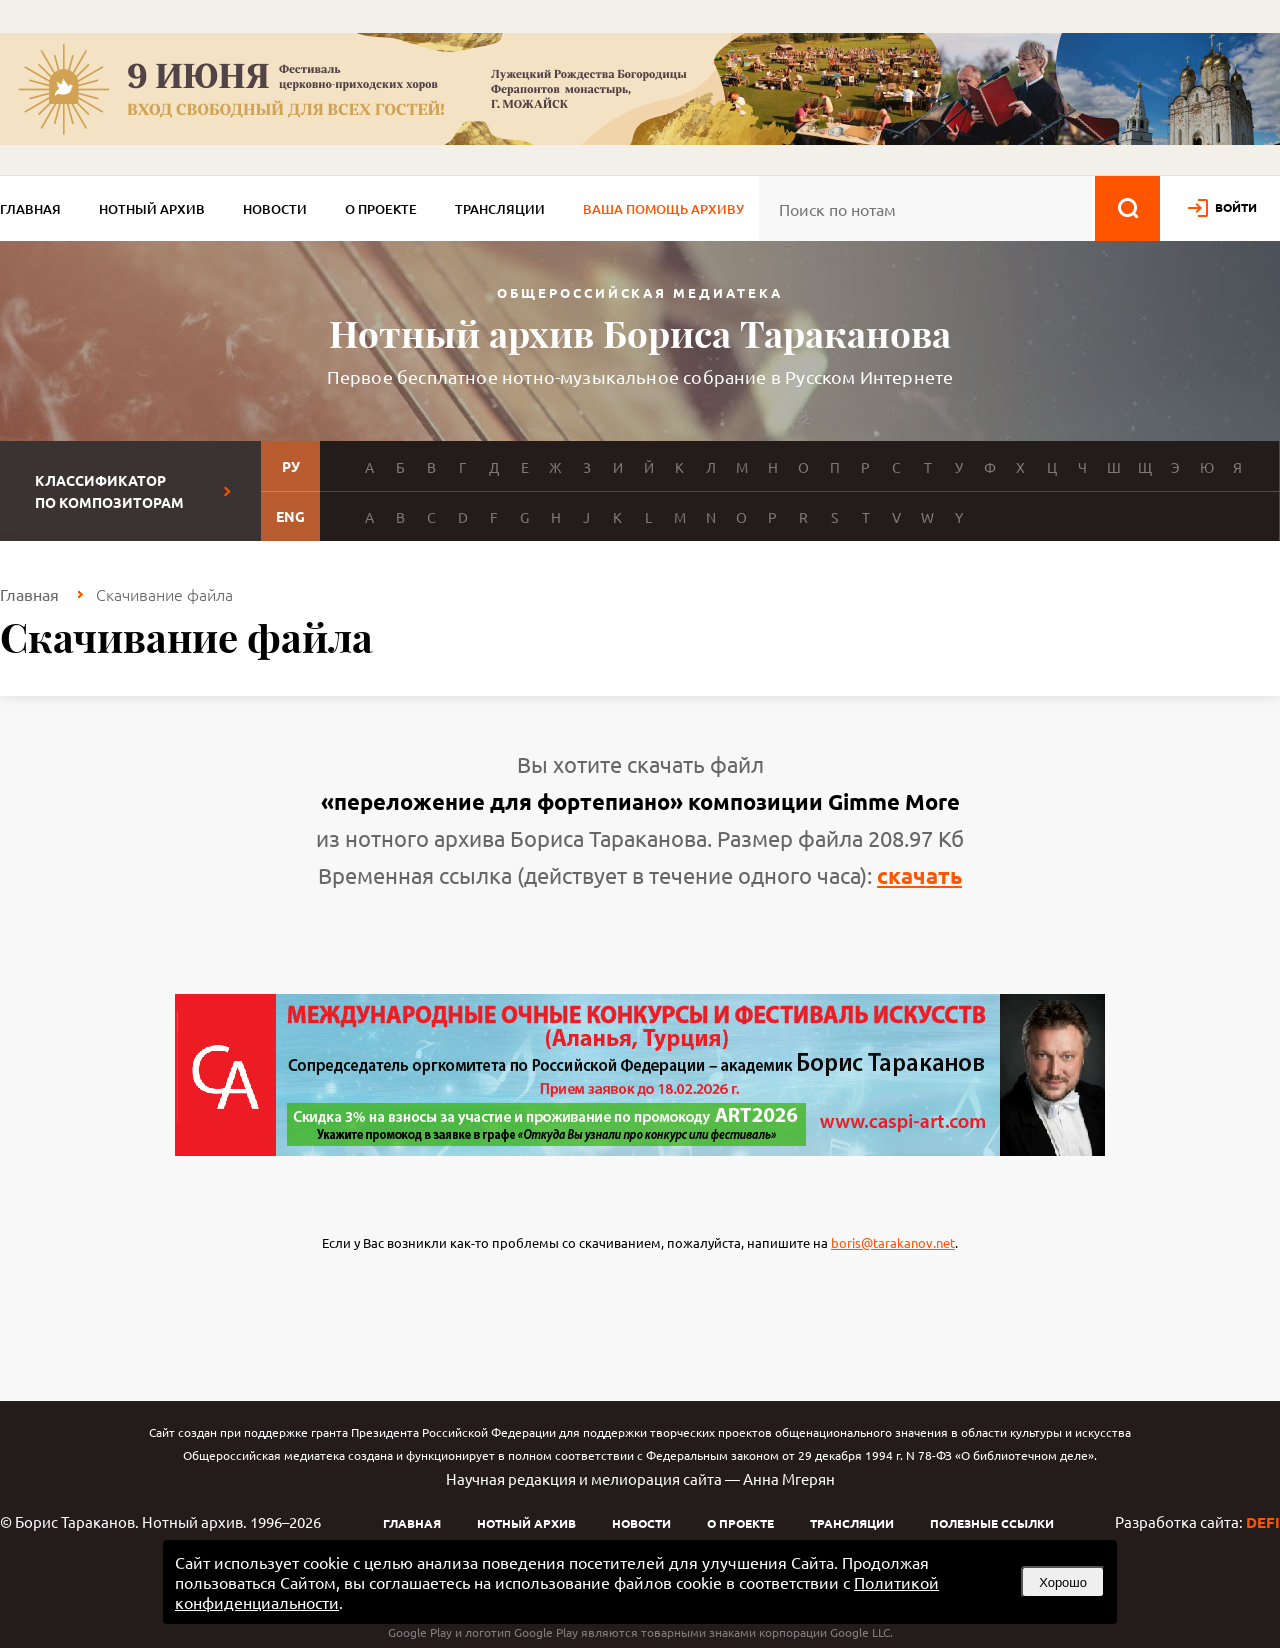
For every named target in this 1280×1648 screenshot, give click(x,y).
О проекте (381, 209)
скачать (919, 875)
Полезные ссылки (992, 1523)
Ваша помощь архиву (663, 209)
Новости (275, 209)
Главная (30, 209)
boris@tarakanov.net (893, 1242)
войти (1236, 207)
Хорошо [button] (1063, 1582)
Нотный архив (152, 209)
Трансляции (500, 209)
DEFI (1263, 1522)
